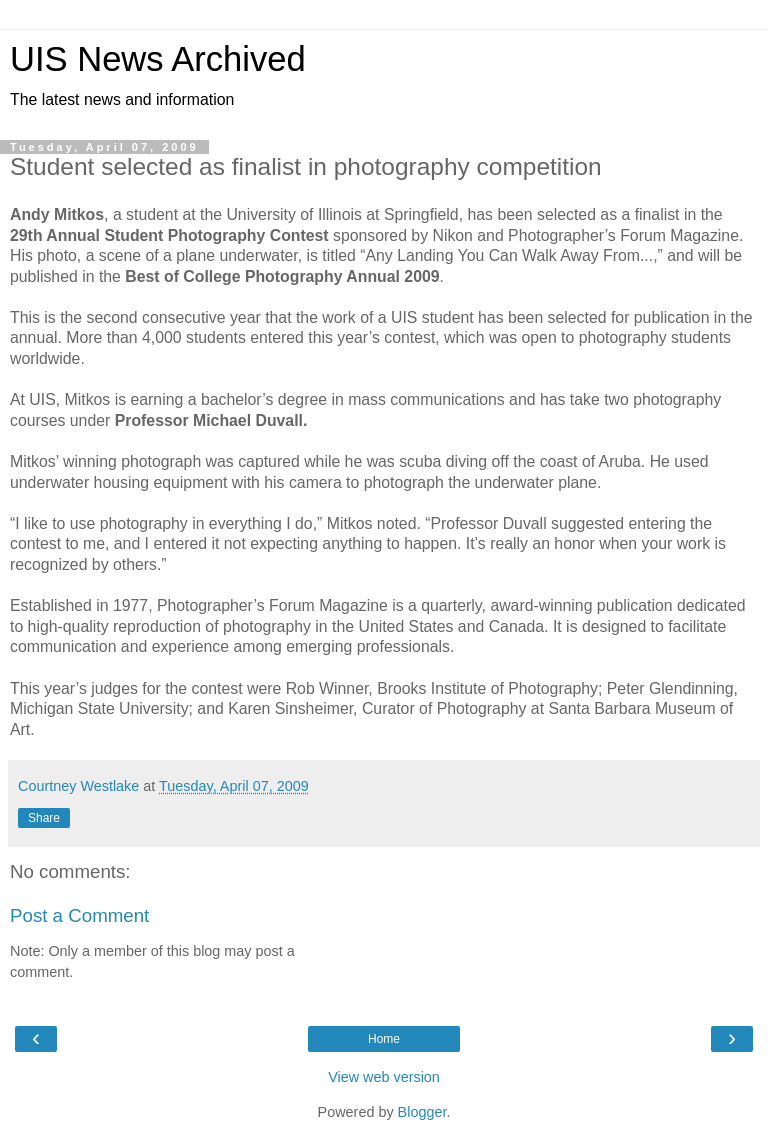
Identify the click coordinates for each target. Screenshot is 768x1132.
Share (44, 818)
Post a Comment (79, 915)
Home (384, 1039)
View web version (384, 1077)
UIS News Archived (158, 59)
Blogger (422, 1112)
